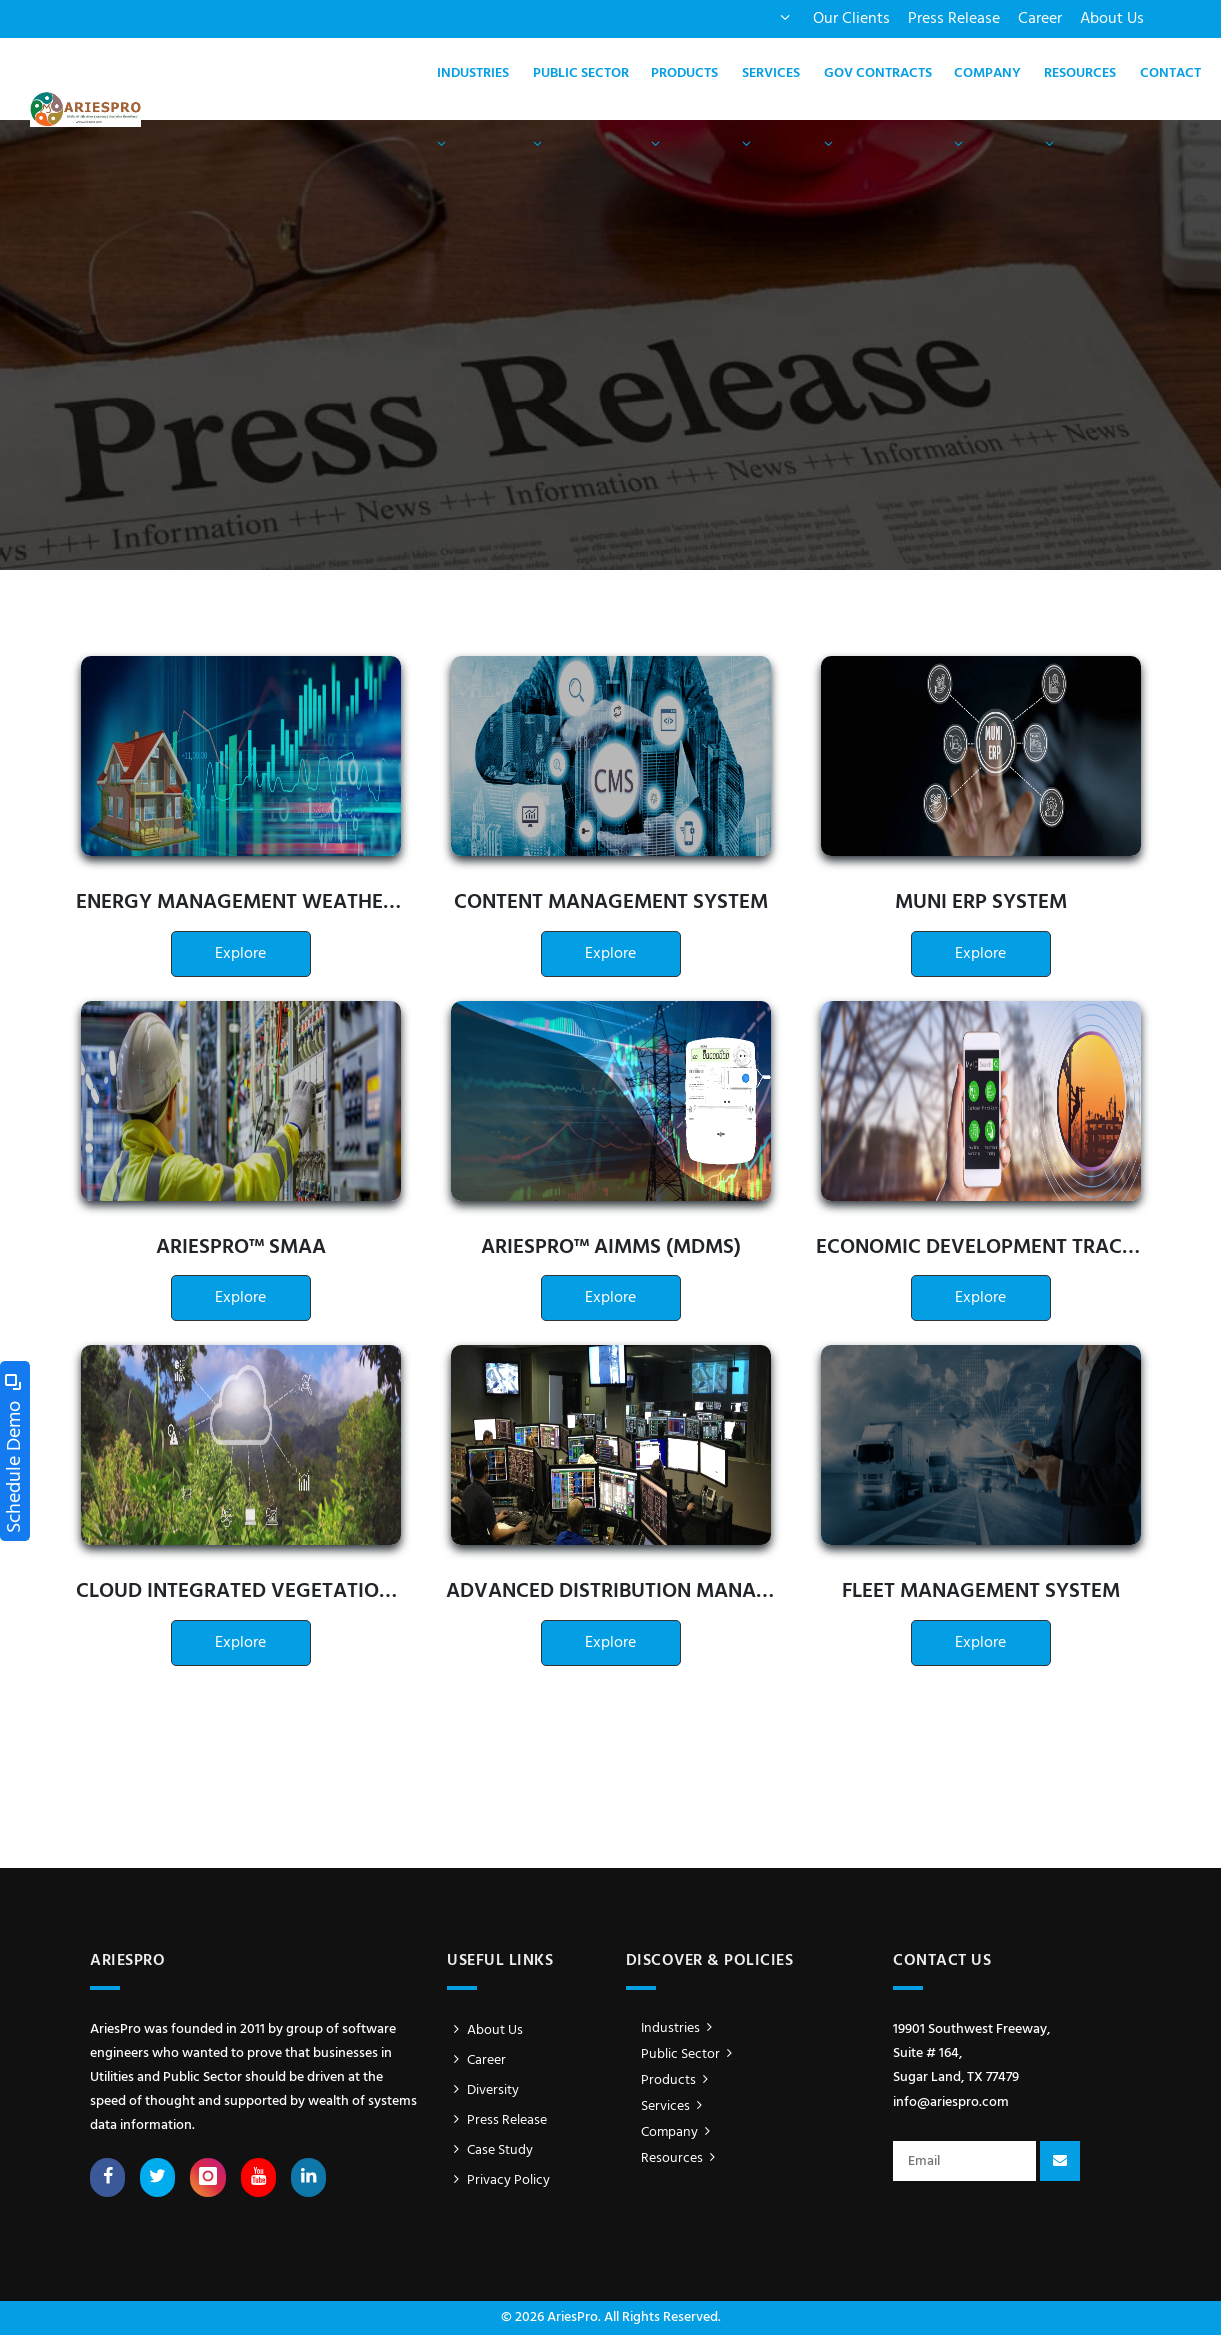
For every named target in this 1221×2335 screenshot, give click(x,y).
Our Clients (851, 19)
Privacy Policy (498, 2180)
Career (1040, 19)
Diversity (483, 2090)
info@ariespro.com (951, 2102)
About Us (1112, 19)
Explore (240, 954)
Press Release (954, 19)
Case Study (490, 2150)
